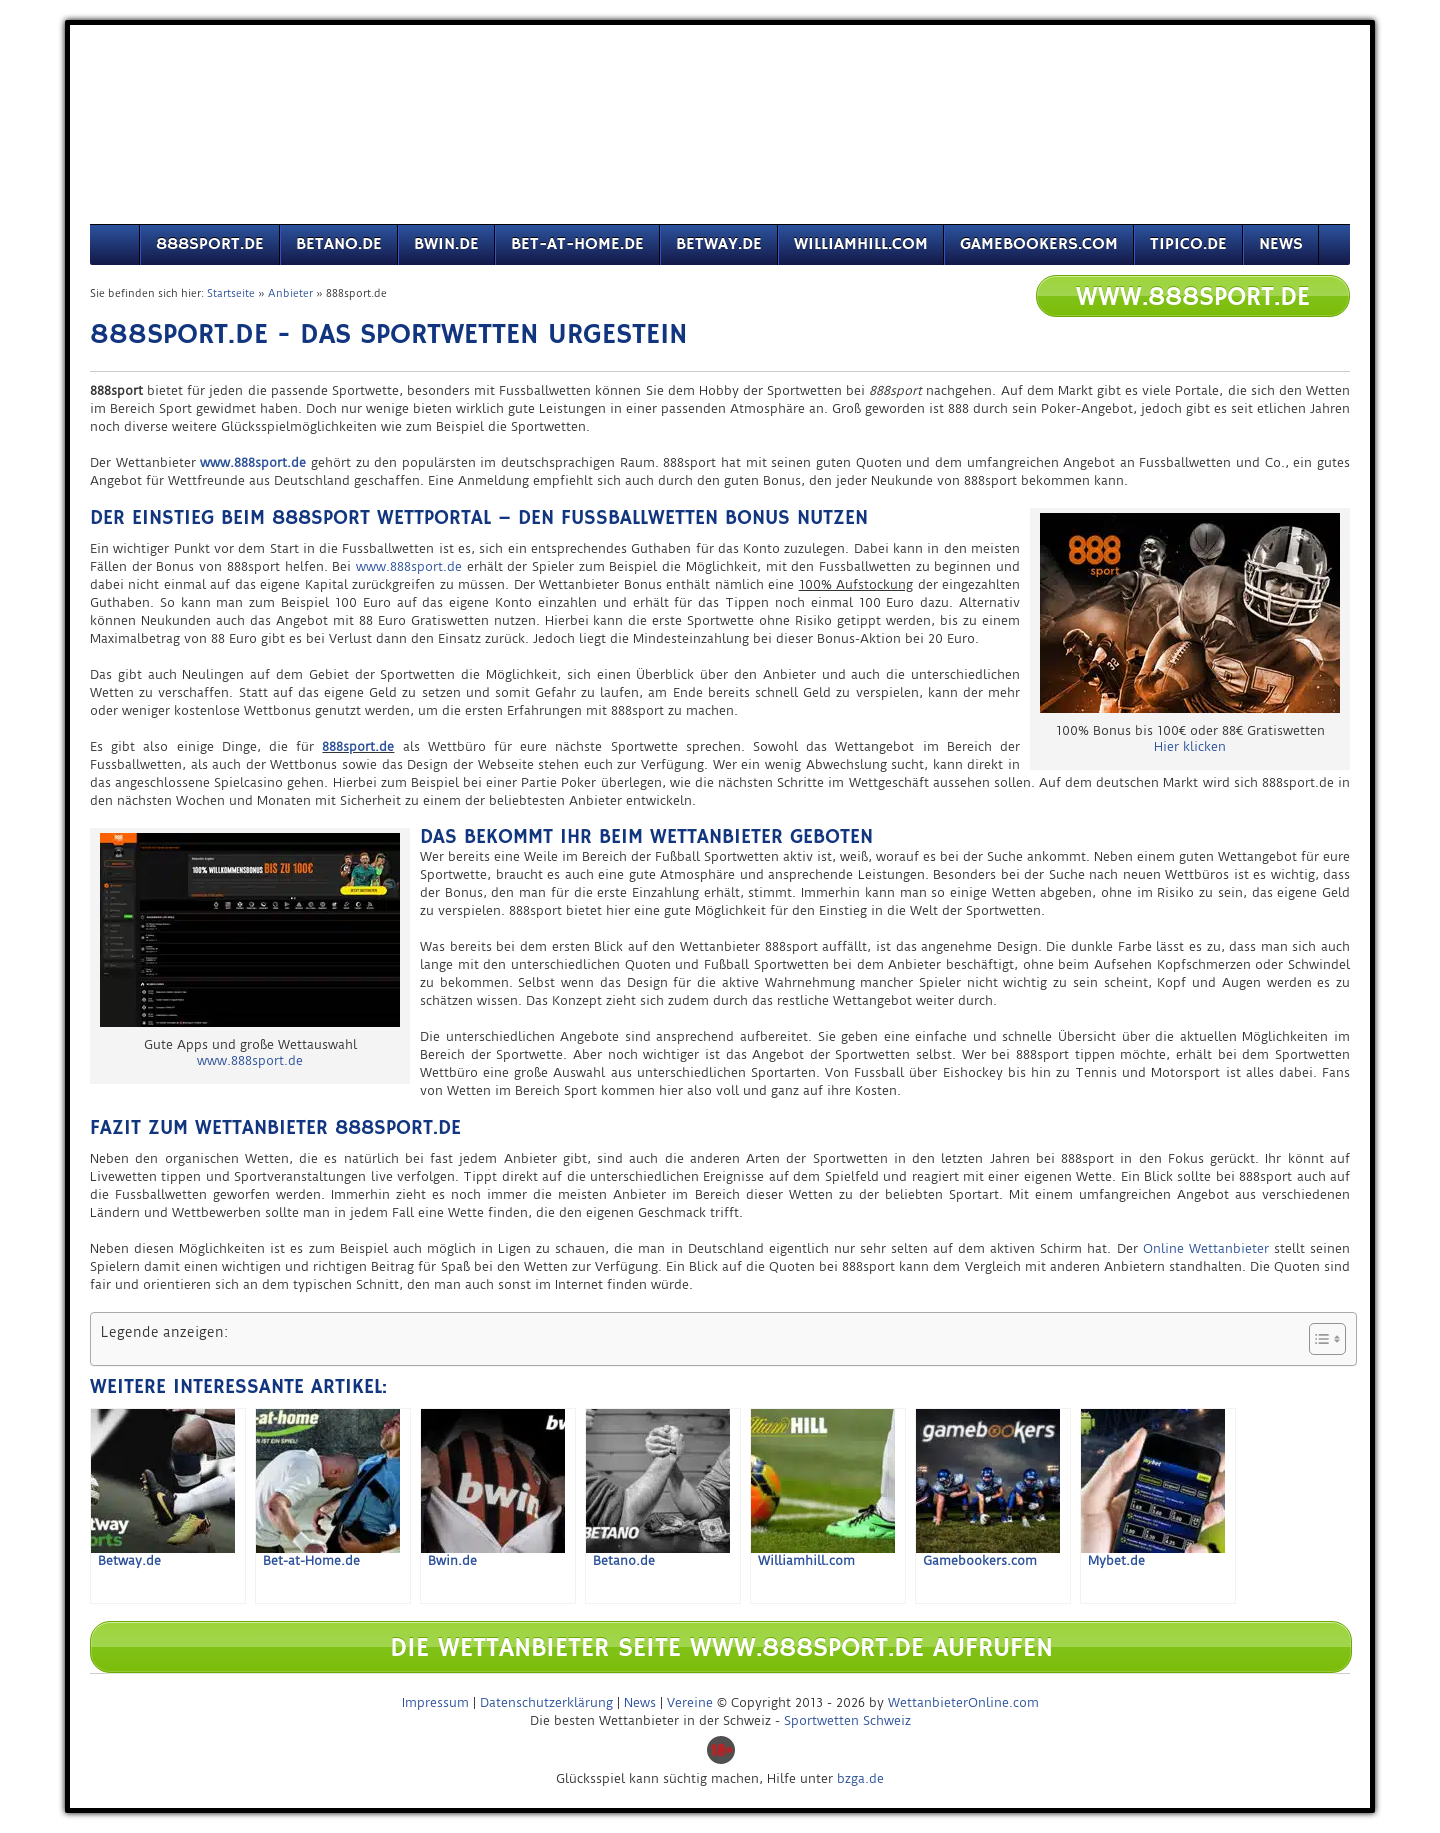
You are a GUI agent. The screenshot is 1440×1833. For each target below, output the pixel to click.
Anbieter (290, 293)
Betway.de (719, 244)
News (1281, 244)
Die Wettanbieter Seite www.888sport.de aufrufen (721, 1649)
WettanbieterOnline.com (963, 1702)
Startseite (231, 293)
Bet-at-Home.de (577, 244)
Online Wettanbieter (1206, 1248)
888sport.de (210, 244)
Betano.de (339, 244)
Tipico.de (1188, 244)
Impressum (435, 1702)
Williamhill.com (861, 244)
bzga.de (860, 1778)
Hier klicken (1190, 746)
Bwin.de (446, 244)
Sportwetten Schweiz (847, 1720)
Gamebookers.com (1039, 244)
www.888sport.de (409, 566)
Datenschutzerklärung (546, 1702)
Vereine (690, 1702)
